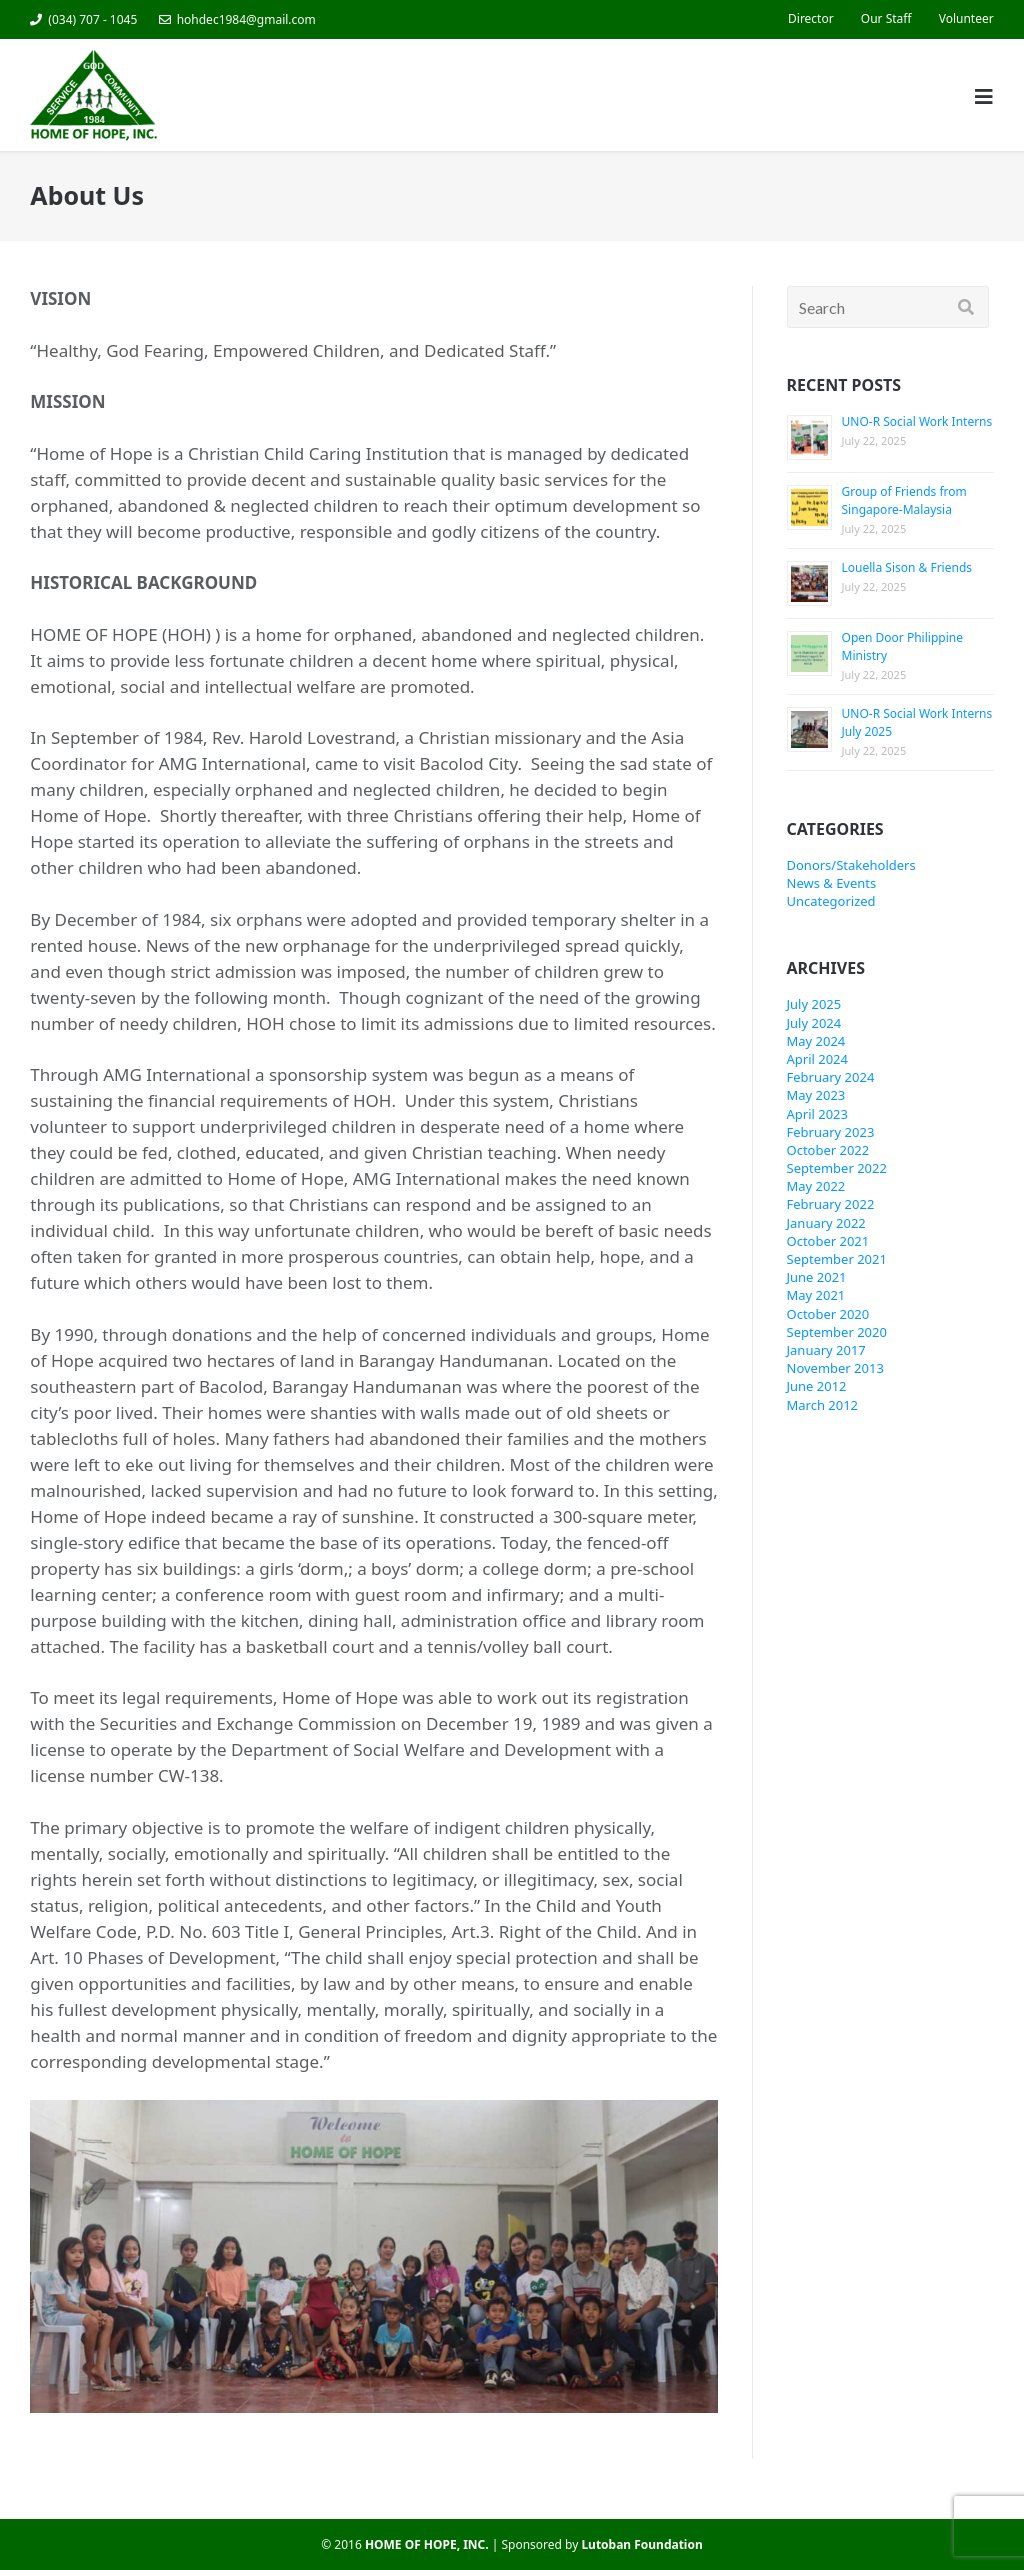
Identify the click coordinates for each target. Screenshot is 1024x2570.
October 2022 (828, 1150)
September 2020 (837, 1332)
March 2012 (823, 1405)
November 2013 (835, 1368)
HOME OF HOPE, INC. (427, 2544)
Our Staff (886, 18)
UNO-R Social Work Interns (917, 421)
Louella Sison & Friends (907, 567)
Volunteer (966, 18)
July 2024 (814, 1023)
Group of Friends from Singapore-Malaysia (904, 500)
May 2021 (816, 1295)
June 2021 (817, 1277)
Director (811, 18)
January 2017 (826, 1350)
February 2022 (831, 1204)
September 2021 (837, 1259)
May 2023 (816, 1095)
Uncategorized (831, 901)
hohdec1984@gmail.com (246, 19)
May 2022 (816, 1186)
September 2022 (837, 1168)
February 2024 (831, 1077)
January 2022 (826, 1223)
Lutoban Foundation (641, 2544)
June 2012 (817, 1386)
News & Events (832, 883)
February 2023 (831, 1132)
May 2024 (816, 1041)
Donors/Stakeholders (851, 865)
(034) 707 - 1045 (92, 19)
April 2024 (817, 1059)
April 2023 (817, 1114)
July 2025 (814, 1004)
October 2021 (828, 1241)
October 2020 (828, 1314)
